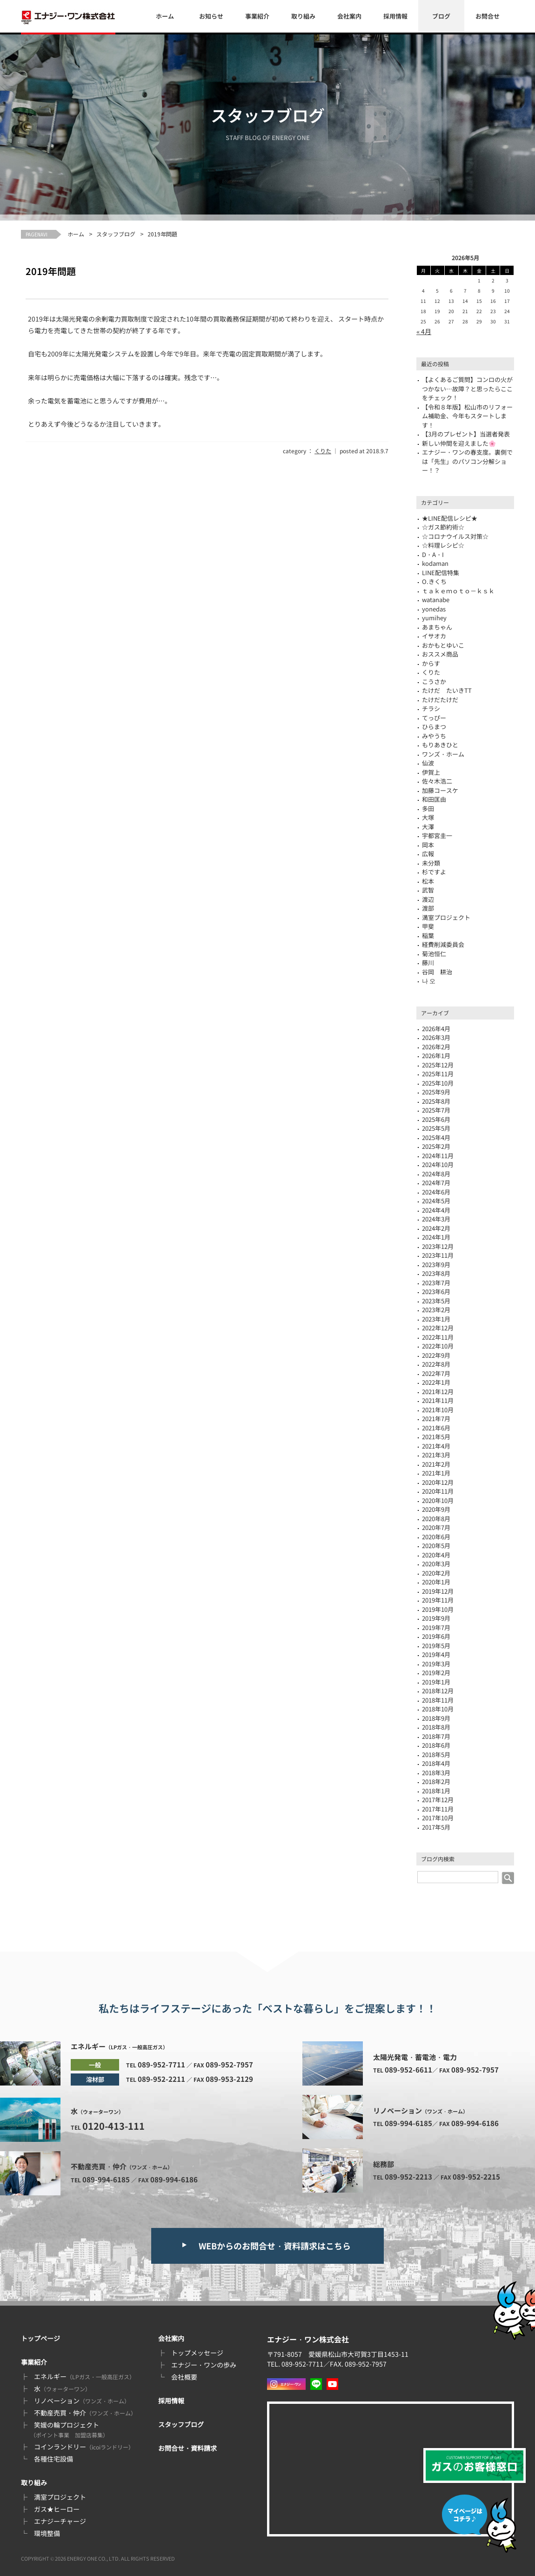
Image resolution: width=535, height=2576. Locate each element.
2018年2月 (436, 1781)
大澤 (428, 826)
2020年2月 (436, 1573)
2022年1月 (436, 1382)
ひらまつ (434, 726)
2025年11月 (438, 1073)
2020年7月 (436, 1527)
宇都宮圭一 (437, 835)
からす (431, 663)
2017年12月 (438, 1799)
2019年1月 (436, 1681)
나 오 (428, 980)
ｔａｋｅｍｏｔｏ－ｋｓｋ (458, 590)
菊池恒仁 (434, 953)
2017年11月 (438, 1809)
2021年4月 (436, 1446)
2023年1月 (436, 1319)
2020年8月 (436, 1518)
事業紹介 (257, 16)
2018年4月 (436, 1763)
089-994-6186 (174, 2179)
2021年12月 (438, 1391)
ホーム (165, 16)
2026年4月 (436, 1028)
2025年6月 (436, 1119)
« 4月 (423, 331)
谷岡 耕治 (437, 971)
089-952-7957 (229, 2064)
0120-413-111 (113, 2126)
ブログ (441, 16)
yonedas (434, 608)
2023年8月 (436, 1273)
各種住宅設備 (53, 2458)
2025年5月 (436, 1128)
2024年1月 (436, 1237)
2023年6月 (436, 1291)
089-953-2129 (229, 2079)
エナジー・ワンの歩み (203, 2364)
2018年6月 (436, 1745)
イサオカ (434, 635)
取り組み (303, 16)
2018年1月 (436, 1790)
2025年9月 (436, 1091)
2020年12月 (438, 1482)
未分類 (431, 863)
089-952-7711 (161, 2064)
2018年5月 (436, 1754)
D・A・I (433, 554)
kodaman (435, 563)
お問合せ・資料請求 (187, 2448)
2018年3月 (436, 1772)
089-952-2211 (161, 2079)
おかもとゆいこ (443, 645)
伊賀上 (431, 772)
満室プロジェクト (60, 2497)
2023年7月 (436, 1282)
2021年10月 (438, 1409)
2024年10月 (438, 1164)
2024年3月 (436, 1218)
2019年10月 (438, 1609)
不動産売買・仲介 (85, 2412)
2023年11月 (438, 1255)
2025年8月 (436, 1101)
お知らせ (211, 16)
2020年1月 (436, 1581)
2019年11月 (438, 1600)
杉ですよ (434, 871)
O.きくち (434, 581)
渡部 (428, 908)
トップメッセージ (197, 2352)
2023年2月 (436, 1309)
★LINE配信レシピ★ (449, 518)
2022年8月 (436, 1364)
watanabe (435, 599)
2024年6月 (436, 1191)
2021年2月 (436, 1464)
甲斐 (428, 926)
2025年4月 (436, 1137)
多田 (428, 808)
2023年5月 (436, 1300)
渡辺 (428, 899)
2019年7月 (436, 1627)
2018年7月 (436, 1736)
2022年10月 (438, 1346)
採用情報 (395, 16)
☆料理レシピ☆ (443, 545)
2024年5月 (436, 1200)
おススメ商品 (440, 654)
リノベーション (82, 2400)
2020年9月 (436, 1509)
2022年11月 (438, 1337)
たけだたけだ (440, 699)
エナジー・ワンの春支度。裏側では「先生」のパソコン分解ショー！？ (467, 461)
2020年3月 (436, 1563)
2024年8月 (436, 1173)
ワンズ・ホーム (443, 754)
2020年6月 (436, 1536)
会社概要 (184, 2376)
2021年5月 (436, 1436)
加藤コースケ (440, 790)
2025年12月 (438, 1064)
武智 (428, 890)
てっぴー (434, 717)
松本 (428, 881)
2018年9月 (436, 1718)
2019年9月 (436, 1618)
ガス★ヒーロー (57, 2509)
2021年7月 (436, 1418)
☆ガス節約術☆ (443, 527)
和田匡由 (434, 799)
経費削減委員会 (443, 944)
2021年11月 (438, 1400)
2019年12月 (438, 1591)
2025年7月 (436, 1110)
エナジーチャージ (60, 2521)
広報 (428, 853)
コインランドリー (84, 2446)
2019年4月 (436, 1654)
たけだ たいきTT (447, 690)
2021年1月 (436, 1473)
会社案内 (349, 16)
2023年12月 (438, 1246)
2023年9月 (436, 1264)
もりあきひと (440, 744)
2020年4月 (436, 1554)
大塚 (428, 817)
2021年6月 (436, 1427)
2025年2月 (436, 1146)
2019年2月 (436, 1672)
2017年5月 (436, 1827)
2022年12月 (438, 1327)
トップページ (40, 2338)
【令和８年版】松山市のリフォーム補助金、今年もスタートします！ (467, 415)
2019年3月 (436, 1663)
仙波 (428, 762)
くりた (322, 451)
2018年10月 (438, 1708)
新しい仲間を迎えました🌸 (459, 443)
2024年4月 (436, 1210)
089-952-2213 (408, 2176)
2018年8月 (436, 1727)
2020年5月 (436, 1545)
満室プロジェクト (446, 917)
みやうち (434, 735)
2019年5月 (436, 1645)
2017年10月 (438, 1817)
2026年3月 (436, 1037)
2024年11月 (438, 1155)
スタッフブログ (115, 234)
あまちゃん (437, 627)
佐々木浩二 (437, 781)
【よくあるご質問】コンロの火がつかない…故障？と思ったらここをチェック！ (467, 388)
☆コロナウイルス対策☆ (455, 536)
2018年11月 (438, 1700)
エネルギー (84, 2376)
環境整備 (47, 2533)
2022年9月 (436, 1355)
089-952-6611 (408, 2069)
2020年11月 (438, 1491)
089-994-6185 (106, 2179)
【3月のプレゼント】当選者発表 (466, 433)
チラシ (431, 708)
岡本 (428, 844)
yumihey (434, 617)
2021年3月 (436, 1454)
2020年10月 (438, 1500)
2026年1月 (436, 1055)
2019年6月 (436, 1636)
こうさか (434, 681)
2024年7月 (436, 1182)
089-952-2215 (476, 2176)
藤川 (428, 962)
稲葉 (428, 935)
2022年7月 (436, 1373)
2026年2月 (436, 1046)
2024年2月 (436, 1228)
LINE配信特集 (440, 572)
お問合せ (487, 16)
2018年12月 (438, 1690)
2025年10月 (438, 1083)
